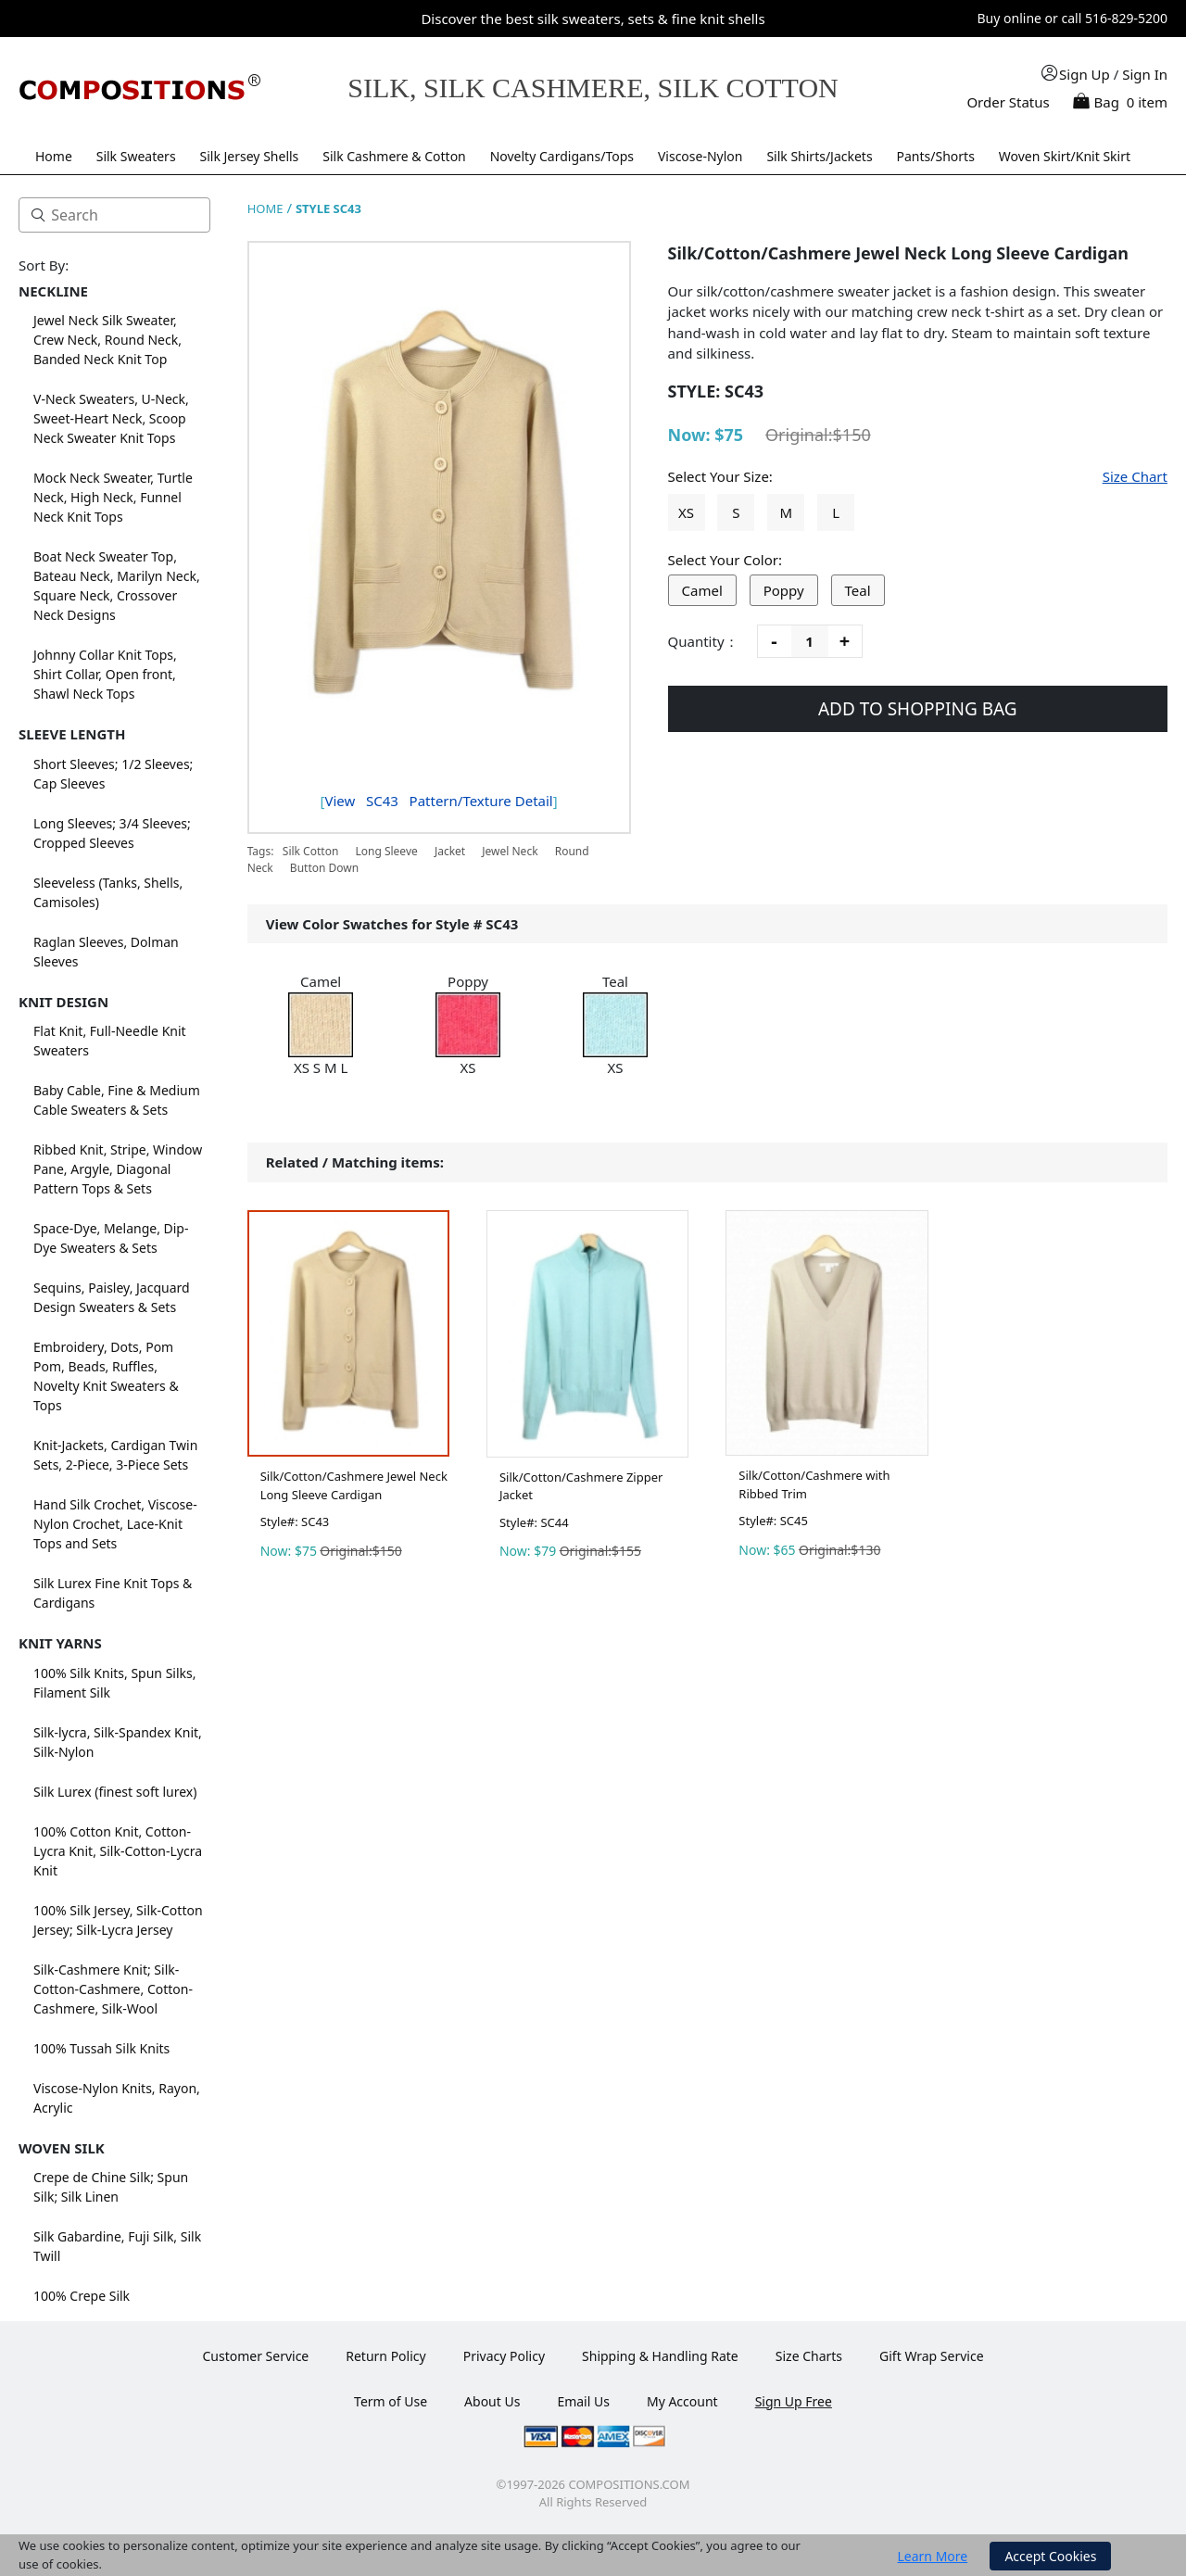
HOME (265, 208)
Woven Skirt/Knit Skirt (1064, 156)
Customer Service (255, 2356)
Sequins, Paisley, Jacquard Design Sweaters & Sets (111, 1297)
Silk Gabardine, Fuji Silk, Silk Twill (117, 2246)
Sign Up (1084, 74)
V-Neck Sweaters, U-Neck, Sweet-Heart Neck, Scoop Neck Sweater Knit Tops (111, 418)
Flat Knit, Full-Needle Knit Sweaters (109, 1040)
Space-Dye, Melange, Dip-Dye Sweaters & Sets (110, 1237)
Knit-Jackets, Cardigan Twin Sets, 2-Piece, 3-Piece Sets (115, 1454)
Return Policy (385, 2356)
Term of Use (390, 2401)
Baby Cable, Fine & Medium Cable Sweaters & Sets (116, 1099)
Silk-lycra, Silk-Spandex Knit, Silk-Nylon (117, 1742)
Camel (702, 590)
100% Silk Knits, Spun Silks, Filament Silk (114, 1682)
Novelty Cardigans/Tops (562, 156)
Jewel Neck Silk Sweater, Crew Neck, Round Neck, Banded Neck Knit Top (107, 339)
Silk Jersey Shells (249, 156)
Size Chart (1135, 476)
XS (686, 512)
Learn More (933, 2556)
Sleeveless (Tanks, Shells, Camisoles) (108, 892)
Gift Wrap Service (931, 2356)
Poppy (783, 590)
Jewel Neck (509, 851)
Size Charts (809, 2356)
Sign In (1144, 74)
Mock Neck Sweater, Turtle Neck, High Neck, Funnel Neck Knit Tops (113, 497)
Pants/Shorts (936, 156)
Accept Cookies (1050, 2556)
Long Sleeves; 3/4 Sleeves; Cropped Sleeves (112, 833)
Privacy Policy (504, 2356)
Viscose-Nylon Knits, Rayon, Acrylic (116, 2097)
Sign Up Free (793, 2401)
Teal (858, 590)
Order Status (1007, 102)
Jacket (450, 851)
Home (53, 156)
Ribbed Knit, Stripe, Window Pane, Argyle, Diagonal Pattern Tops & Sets (117, 1169)
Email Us (583, 2401)
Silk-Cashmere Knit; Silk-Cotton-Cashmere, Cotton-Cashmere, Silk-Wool (113, 1989)
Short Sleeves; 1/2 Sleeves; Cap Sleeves (113, 773)
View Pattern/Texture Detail (438, 800)
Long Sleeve (386, 851)
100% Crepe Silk (81, 2296)
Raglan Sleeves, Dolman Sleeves (106, 951)
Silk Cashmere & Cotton (394, 156)
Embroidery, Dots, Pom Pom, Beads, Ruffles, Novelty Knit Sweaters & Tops (106, 1376)
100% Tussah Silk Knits (101, 2048)
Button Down (324, 868)
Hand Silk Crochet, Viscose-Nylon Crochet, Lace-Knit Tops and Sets (115, 1524)
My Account (682, 2401)
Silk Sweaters (136, 156)
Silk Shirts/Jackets (819, 156)
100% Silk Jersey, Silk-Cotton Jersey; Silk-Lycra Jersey (118, 1919)
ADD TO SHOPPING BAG (917, 709)
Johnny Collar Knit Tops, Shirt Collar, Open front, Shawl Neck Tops (105, 674)
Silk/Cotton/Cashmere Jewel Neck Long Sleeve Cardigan (354, 1485)
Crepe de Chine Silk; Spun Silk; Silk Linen (110, 2186)
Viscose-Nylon (700, 156)
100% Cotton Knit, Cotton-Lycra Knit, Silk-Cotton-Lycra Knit (117, 1851)
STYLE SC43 (328, 208)
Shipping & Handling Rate (660, 2356)
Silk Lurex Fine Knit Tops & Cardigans (112, 1592)
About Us (492, 2401)
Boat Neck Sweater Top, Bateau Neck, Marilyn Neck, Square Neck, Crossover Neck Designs (116, 586)
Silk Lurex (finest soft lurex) (114, 1791)
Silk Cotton (311, 851)
